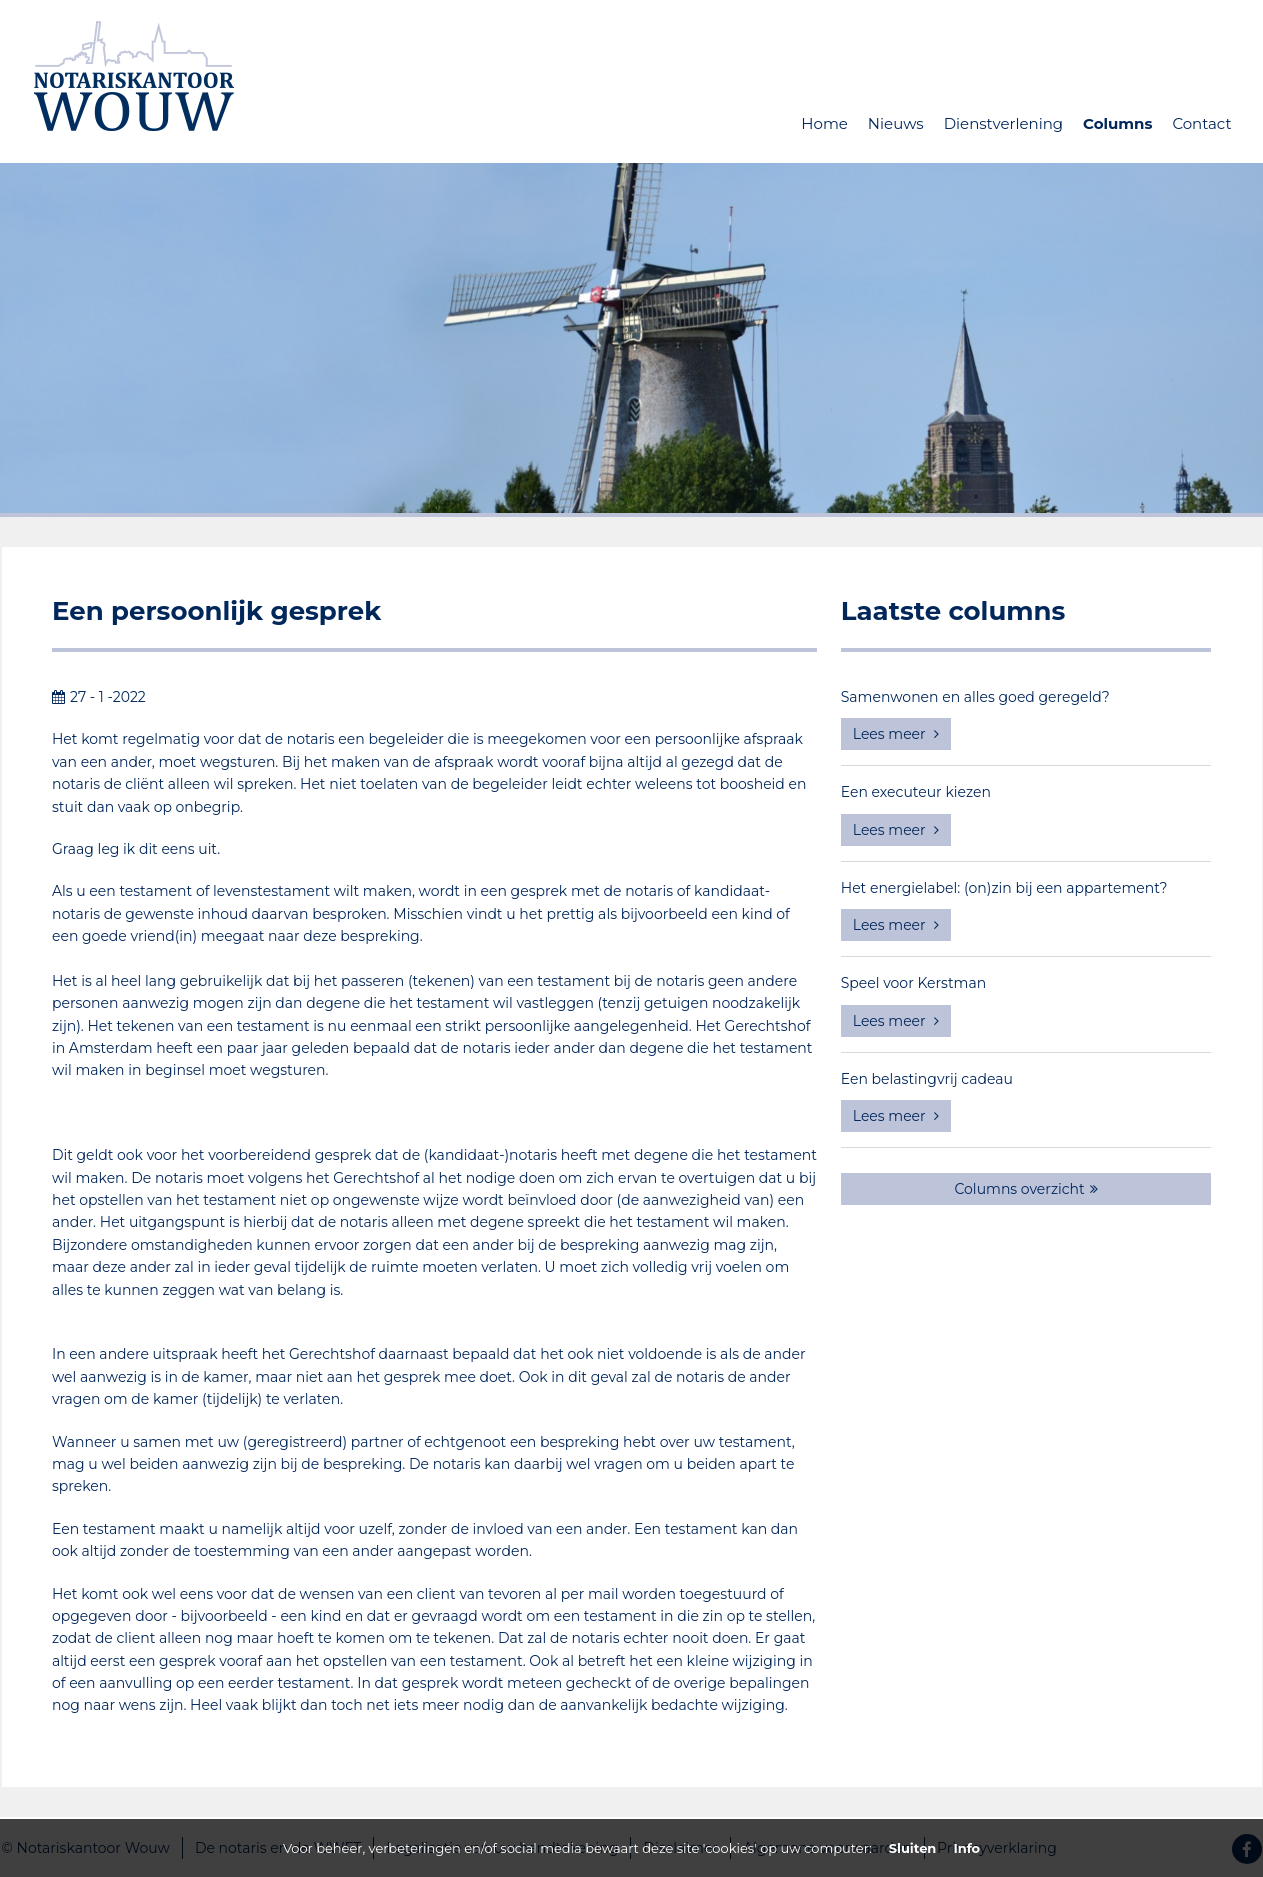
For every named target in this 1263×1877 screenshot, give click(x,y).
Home (824, 123)
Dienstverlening (1003, 123)
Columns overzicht (1025, 1189)
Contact (1201, 123)
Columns (1117, 123)
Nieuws (896, 123)
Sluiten (913, 1848)
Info (966, 1848)
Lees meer (896, 734)
